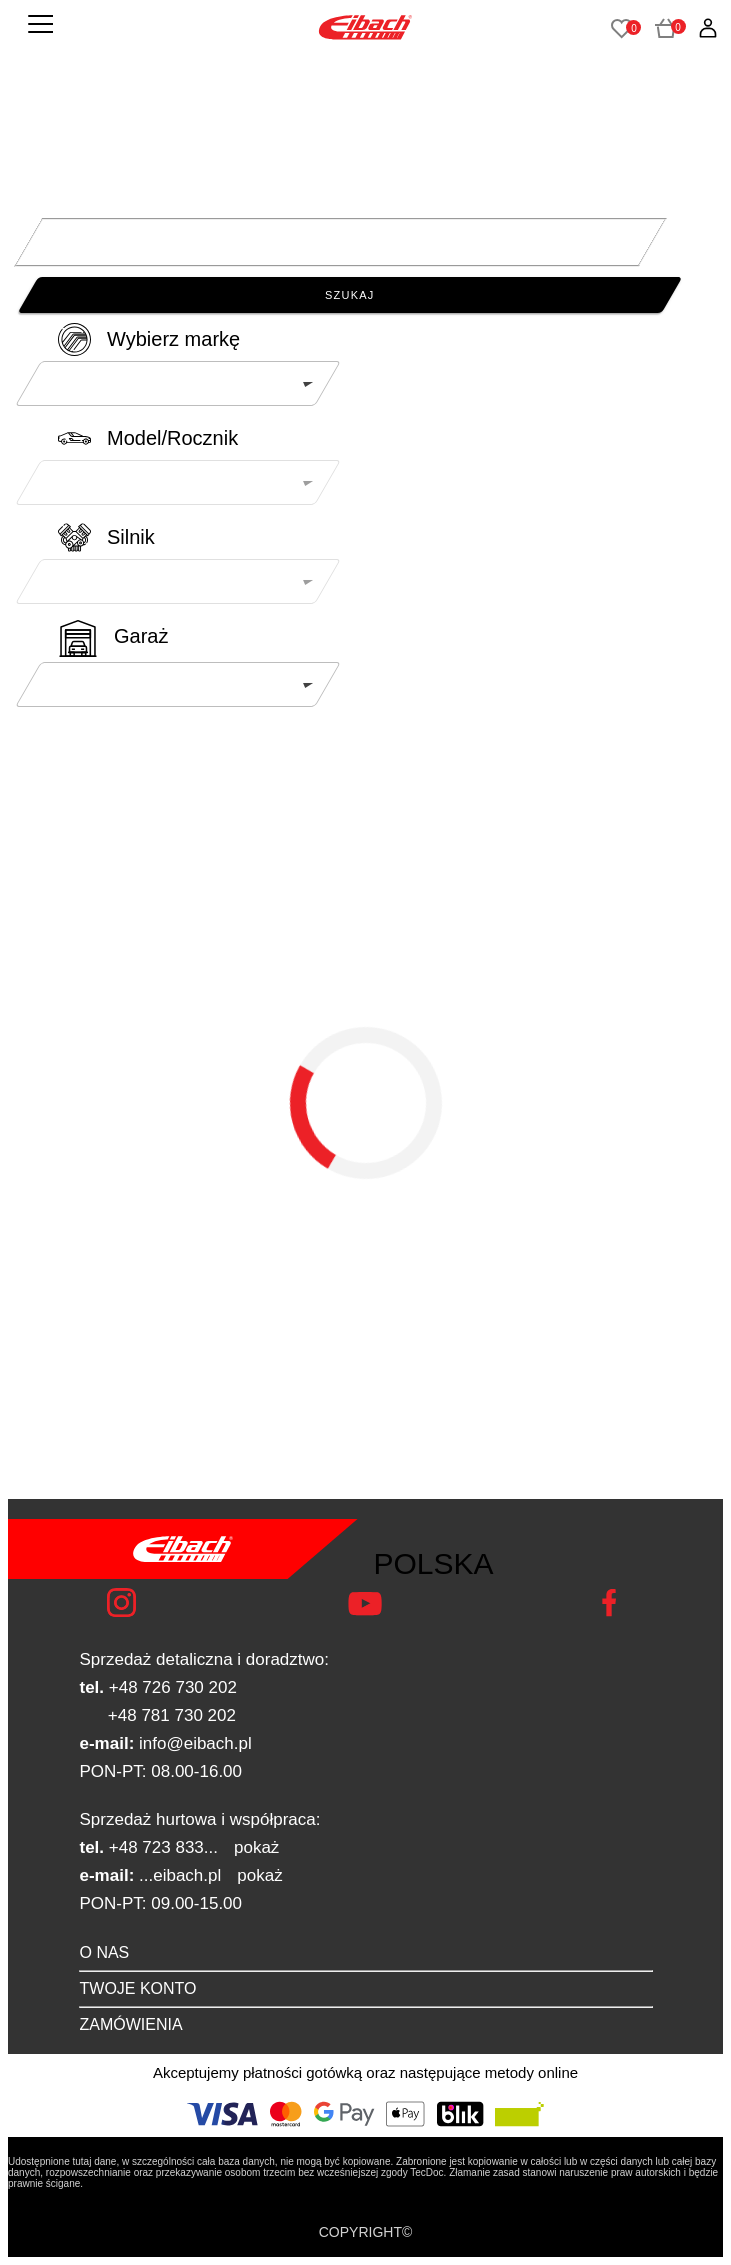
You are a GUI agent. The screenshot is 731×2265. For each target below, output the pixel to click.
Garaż (141, 636)
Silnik (131, 537)
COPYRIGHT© (366, 2232)
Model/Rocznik (172, 438)
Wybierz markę (173, 339)
